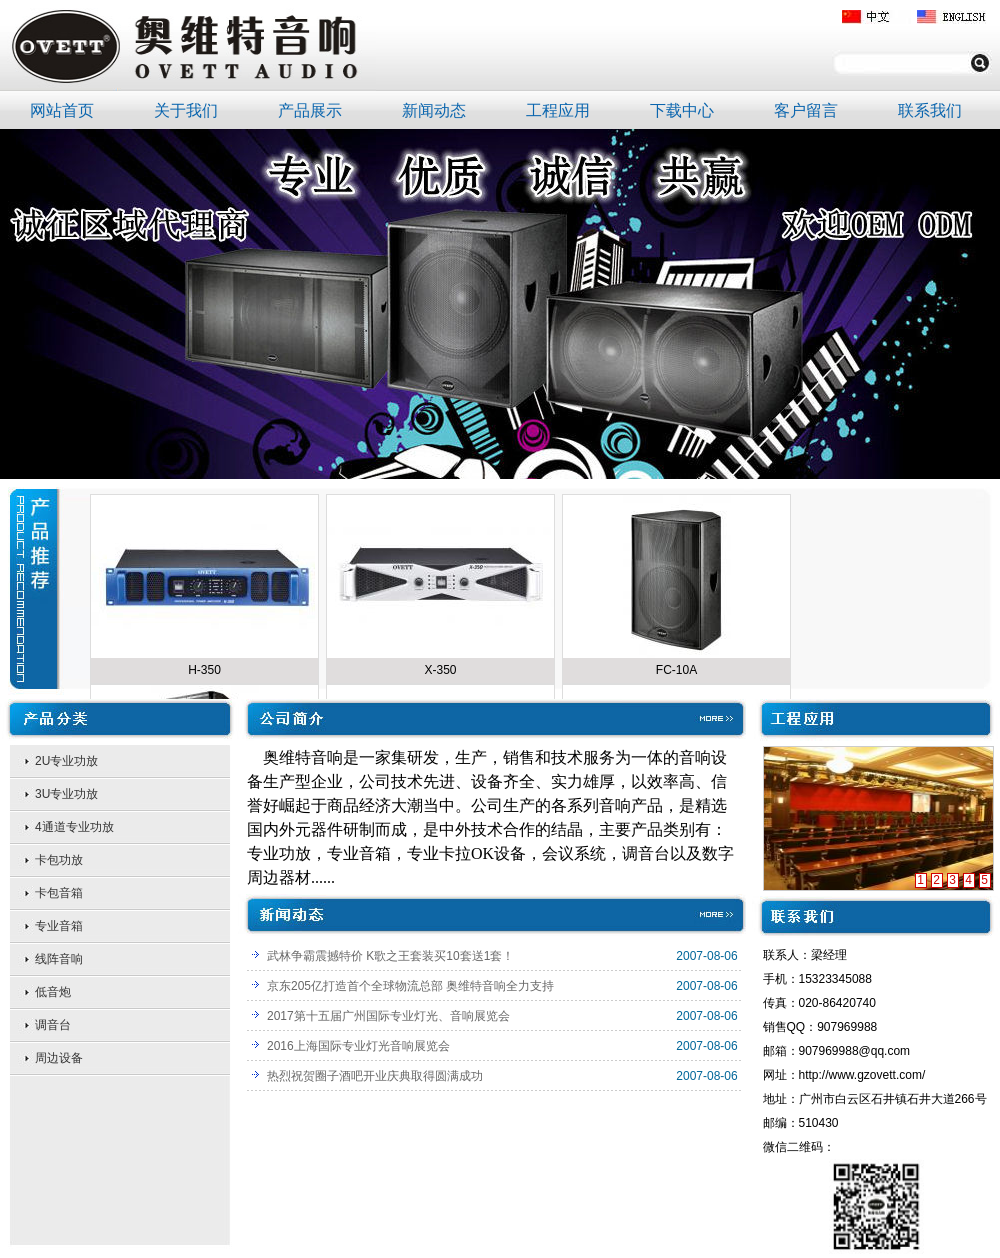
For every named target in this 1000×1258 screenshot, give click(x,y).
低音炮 (53, 992)
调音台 (53, 1025)
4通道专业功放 (74, 827)
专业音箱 (59, 926)
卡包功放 (59, 860)
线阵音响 (59, 959)
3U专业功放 (66, 794)
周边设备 (59, 1058)
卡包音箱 (59, 893)
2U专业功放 (66, 761)
